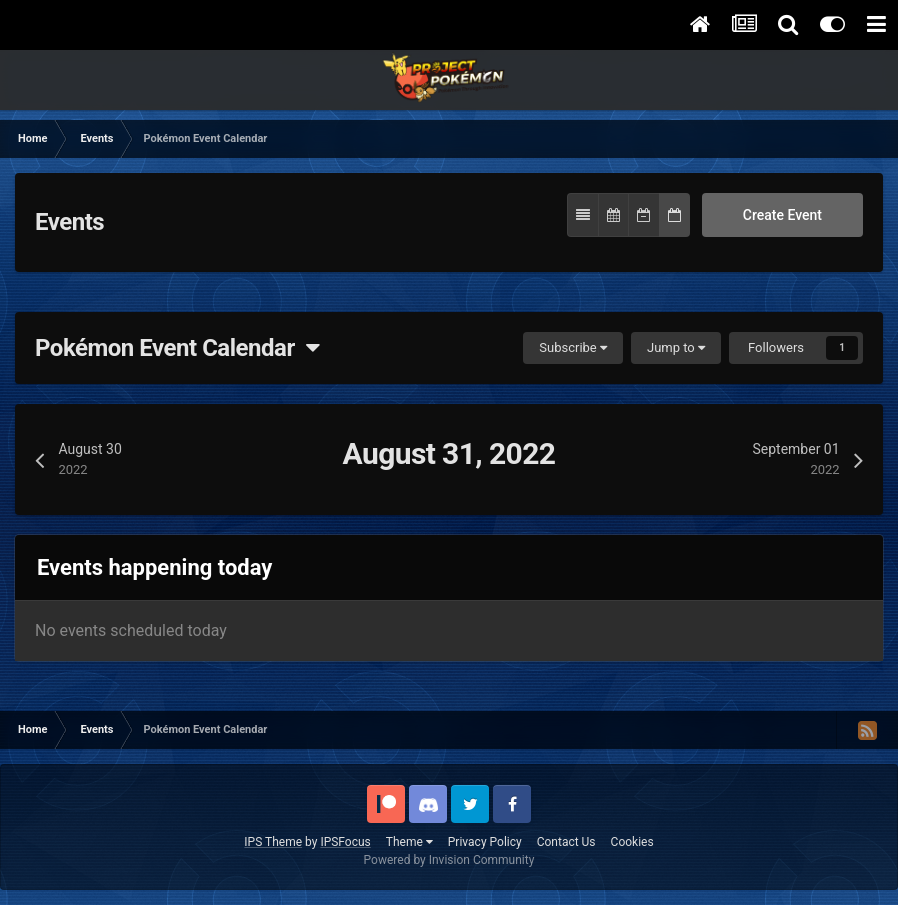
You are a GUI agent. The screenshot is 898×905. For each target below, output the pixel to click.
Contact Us (566, 842)
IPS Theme (273, 842)
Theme (409, 842)
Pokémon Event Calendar (177, 348)
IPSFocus (345, 842)
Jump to (676, 347)
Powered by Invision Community (449, 860)
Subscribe (573, 347)
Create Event (782, 215)
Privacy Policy (485, 842)
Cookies (632, 842)
